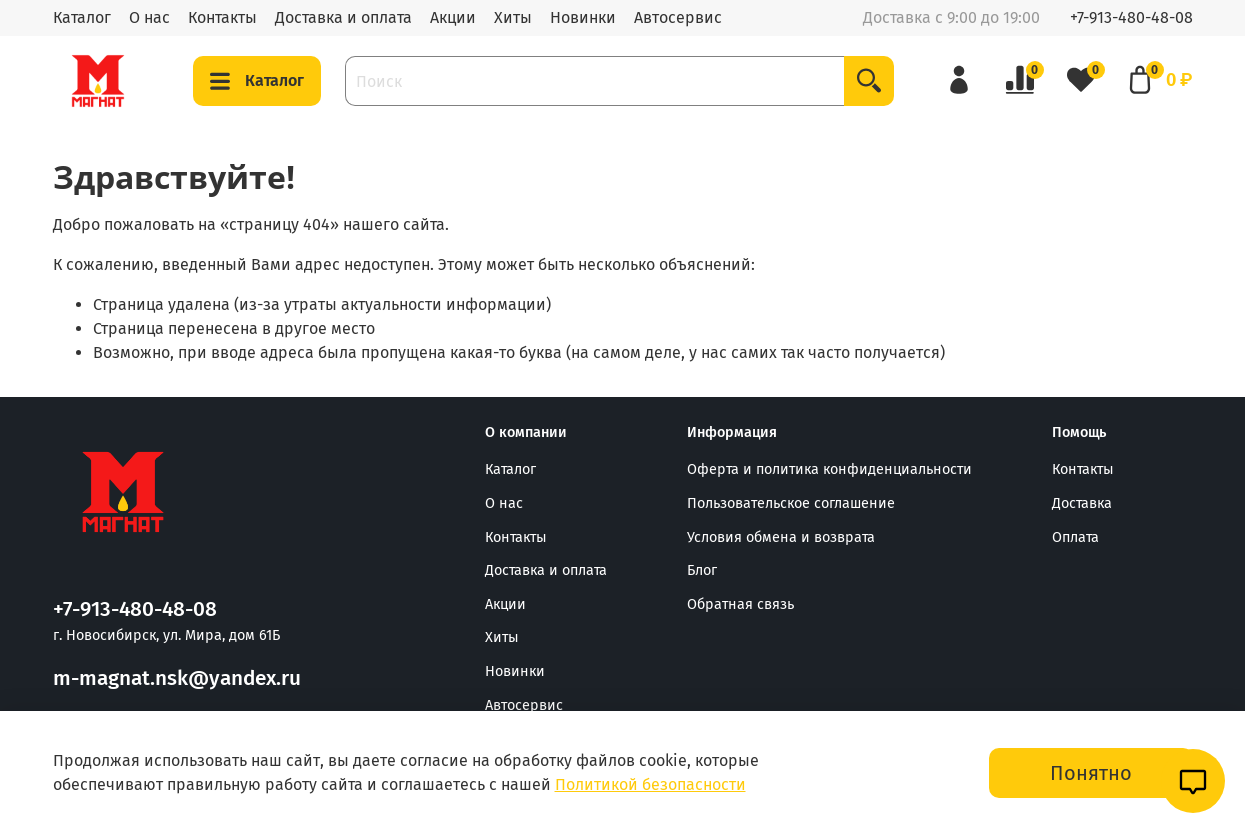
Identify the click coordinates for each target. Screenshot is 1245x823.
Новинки (583, 17)
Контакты (222, 17)
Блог (702, 570)
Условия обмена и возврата (781, 537)
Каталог (82, 17)
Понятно (1091, 773)
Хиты (513, 17)
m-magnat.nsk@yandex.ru (177, 678)
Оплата (1075, 537)
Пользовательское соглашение (791, 503)
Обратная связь (740, 604)
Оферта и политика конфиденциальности (829, 469)
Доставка (1082, 503)
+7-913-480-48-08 (1131, 17)
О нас (149, 17)
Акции (453, 17)
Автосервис (678, 17)
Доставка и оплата (343, 17)
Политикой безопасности (650, 784)
